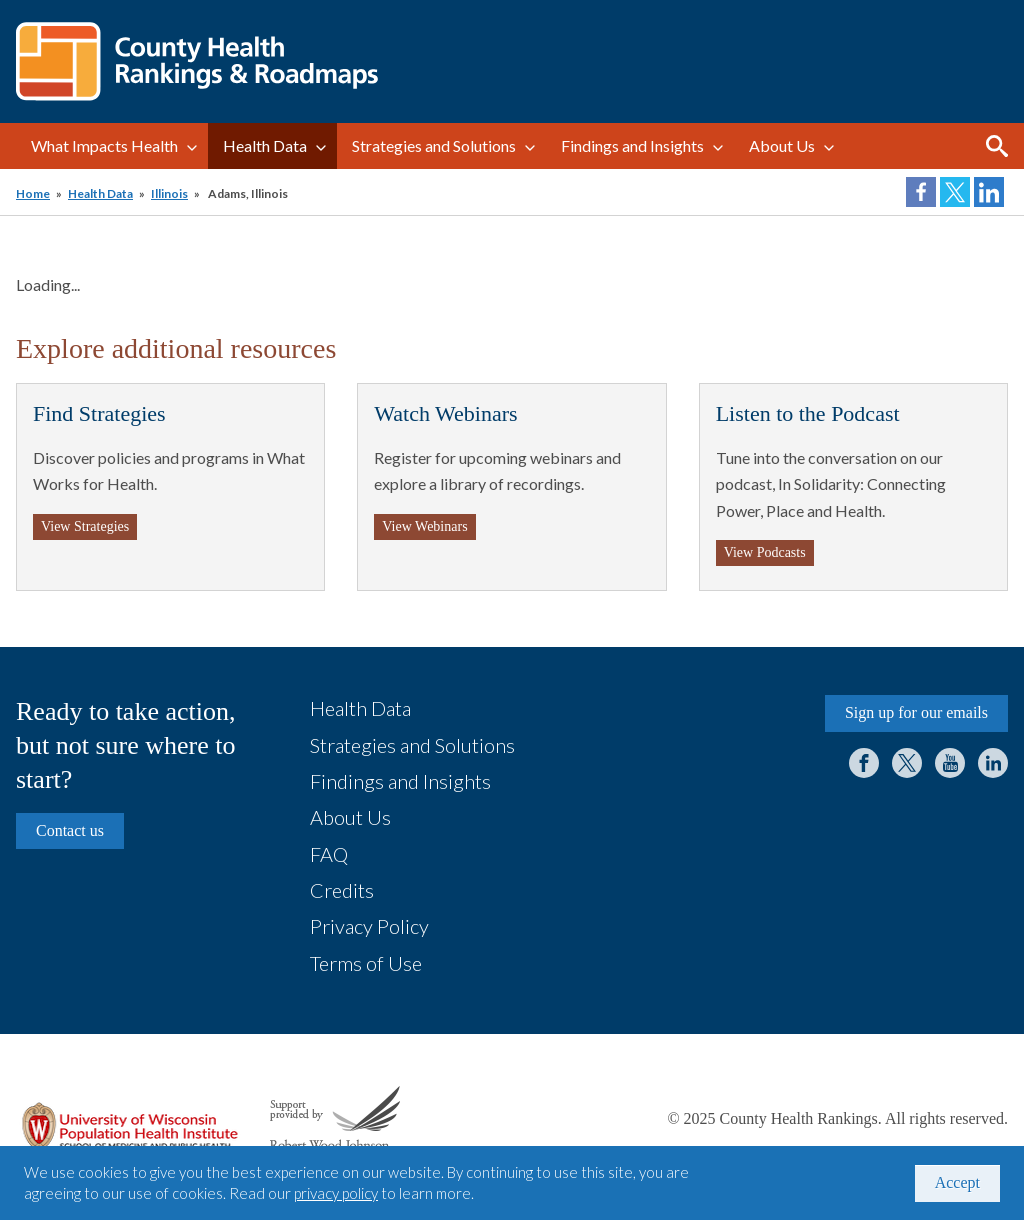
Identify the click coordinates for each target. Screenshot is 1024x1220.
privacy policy (336, 1193)
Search (997, 146)
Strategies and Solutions (434, 145)
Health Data (265, 145)
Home (33, 193)
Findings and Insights (632, 145)
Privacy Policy (369, 926)
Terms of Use (366, 963)
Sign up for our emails (916, 712)
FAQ (329, 854)
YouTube (950, 763)
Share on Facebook (921, 192)
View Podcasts (765, 552)
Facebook (864, 763)
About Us (782, 145)
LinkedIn (993, 763)
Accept (957, 1182)
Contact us (70, 830)
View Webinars (424, 526)
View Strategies (85, 526)
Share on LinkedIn (989, 192)
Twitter (907, 763)
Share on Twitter (955, 192)
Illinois (169, 193)
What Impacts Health (104, 145)
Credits (342, 890)
